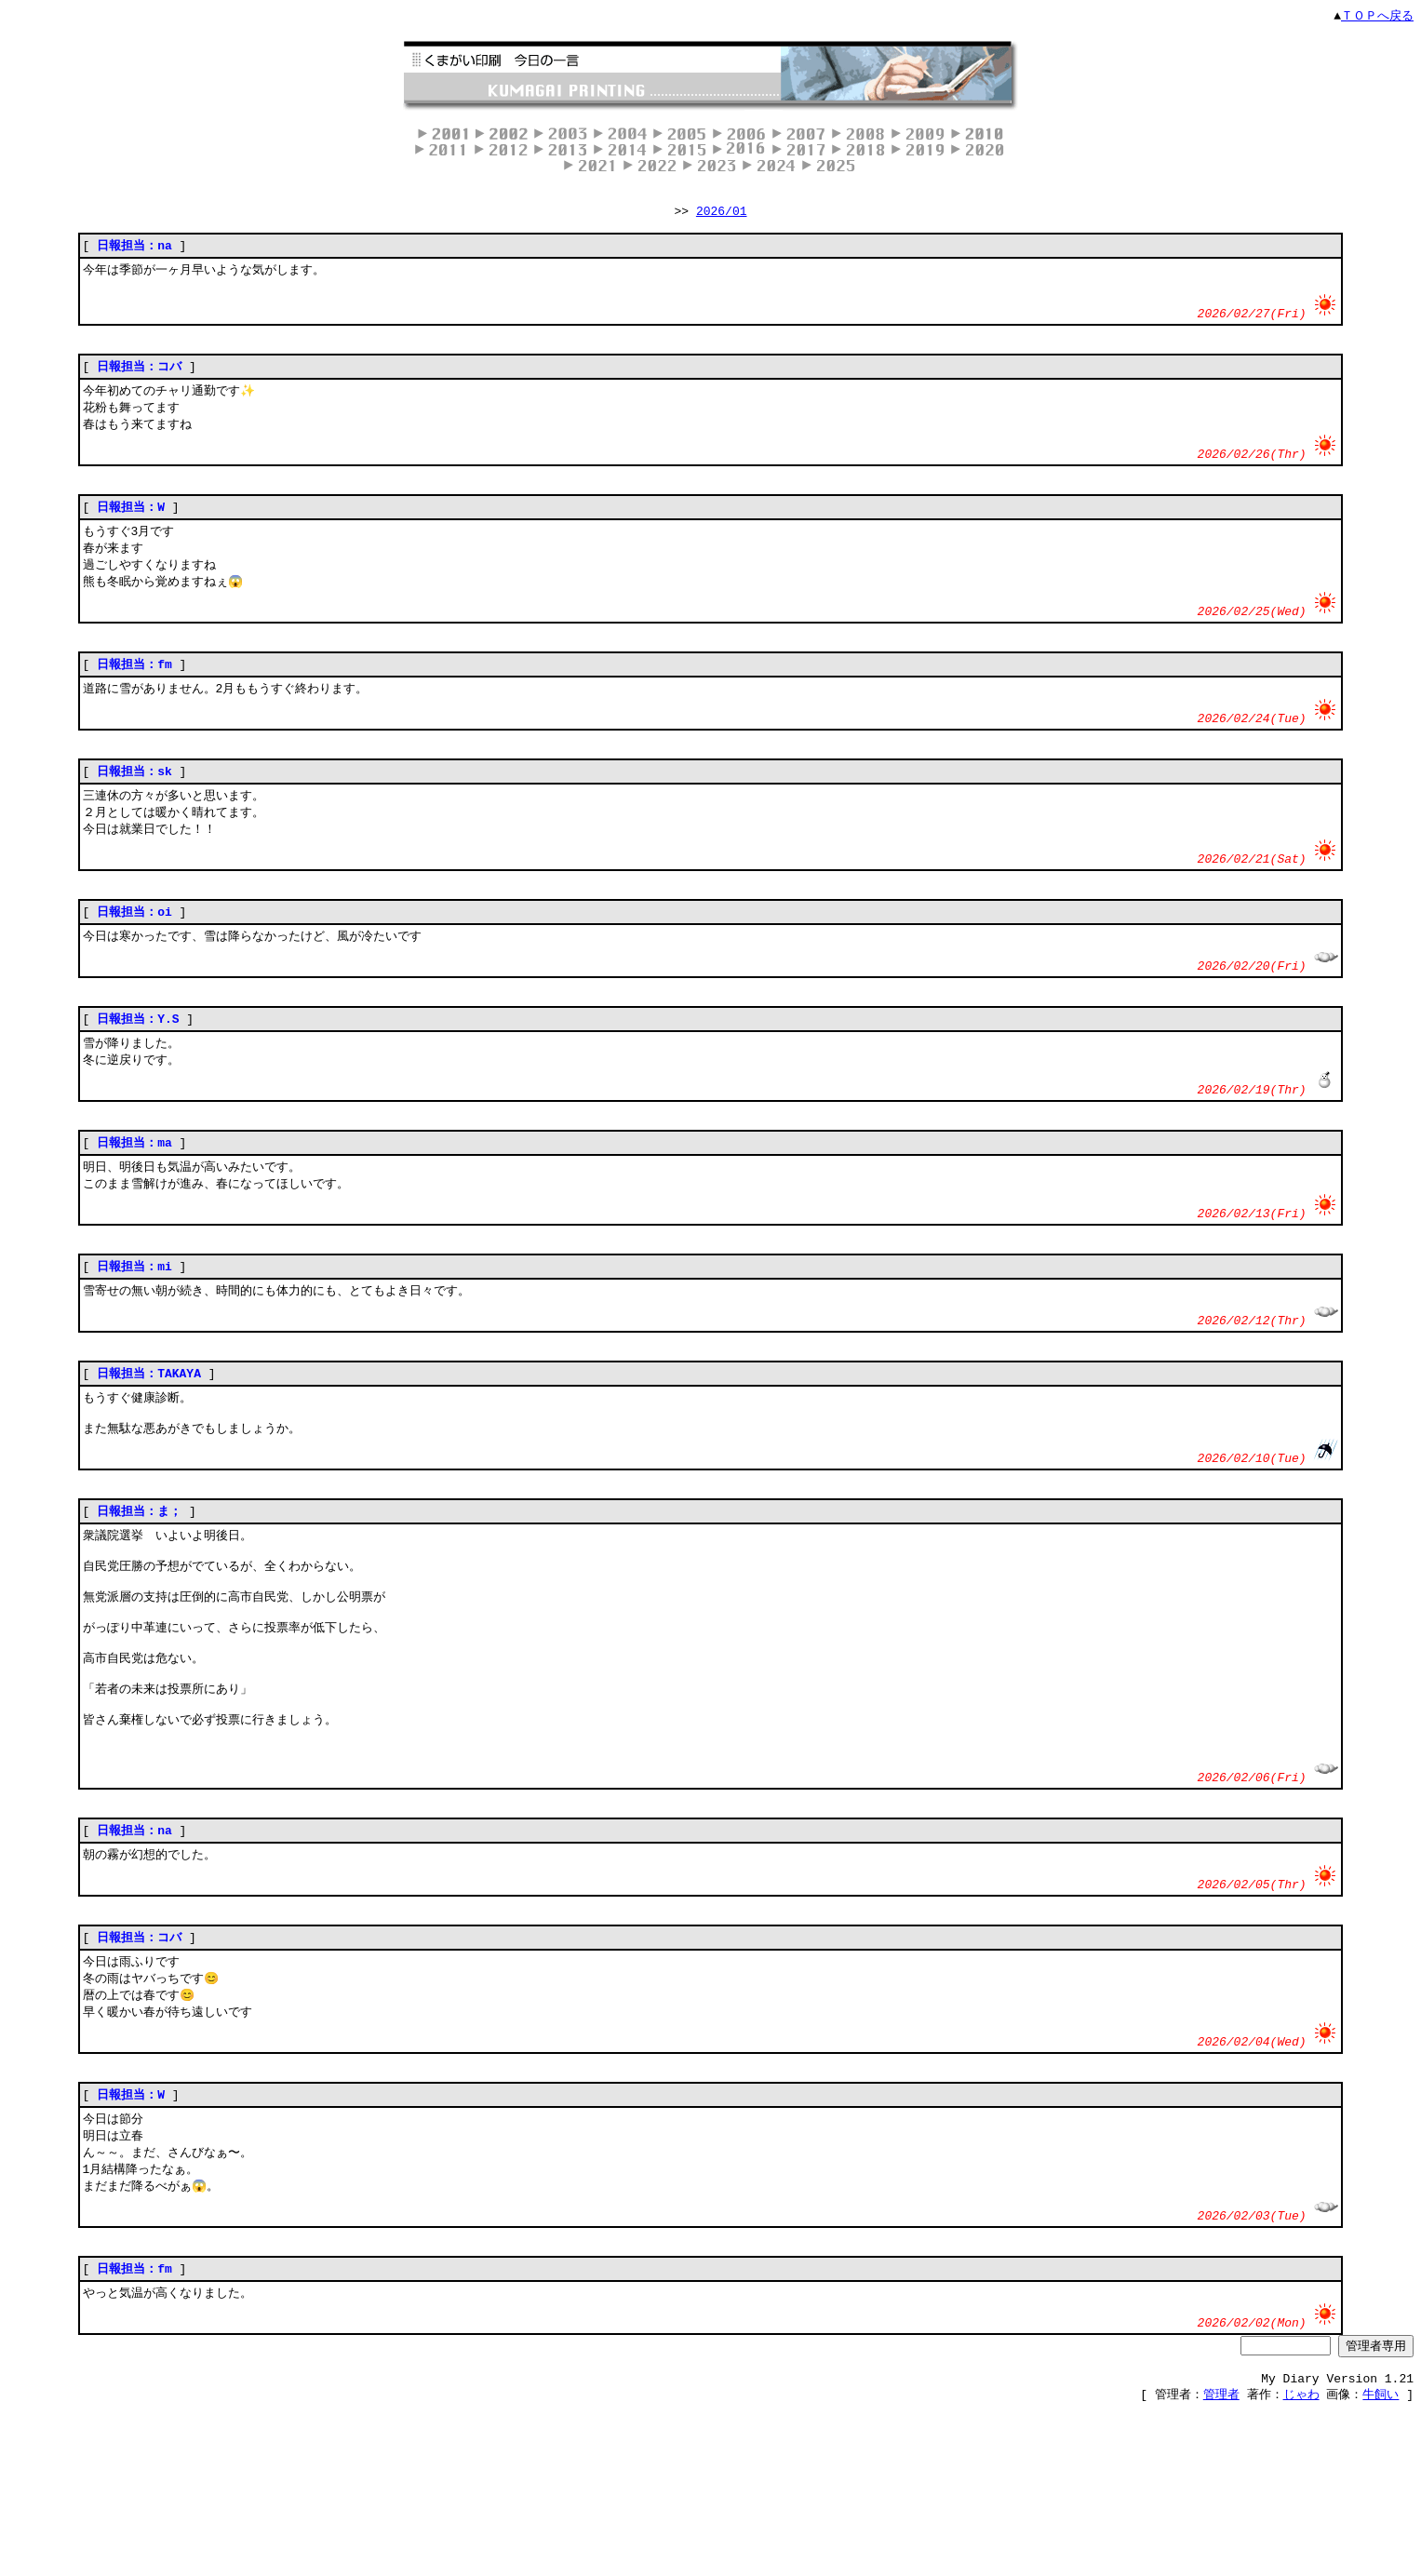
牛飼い (1380, 2559)
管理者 (1221, 2559)
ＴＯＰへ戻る (1377, 15)
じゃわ (1301, 2559)
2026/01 (721, 214)
